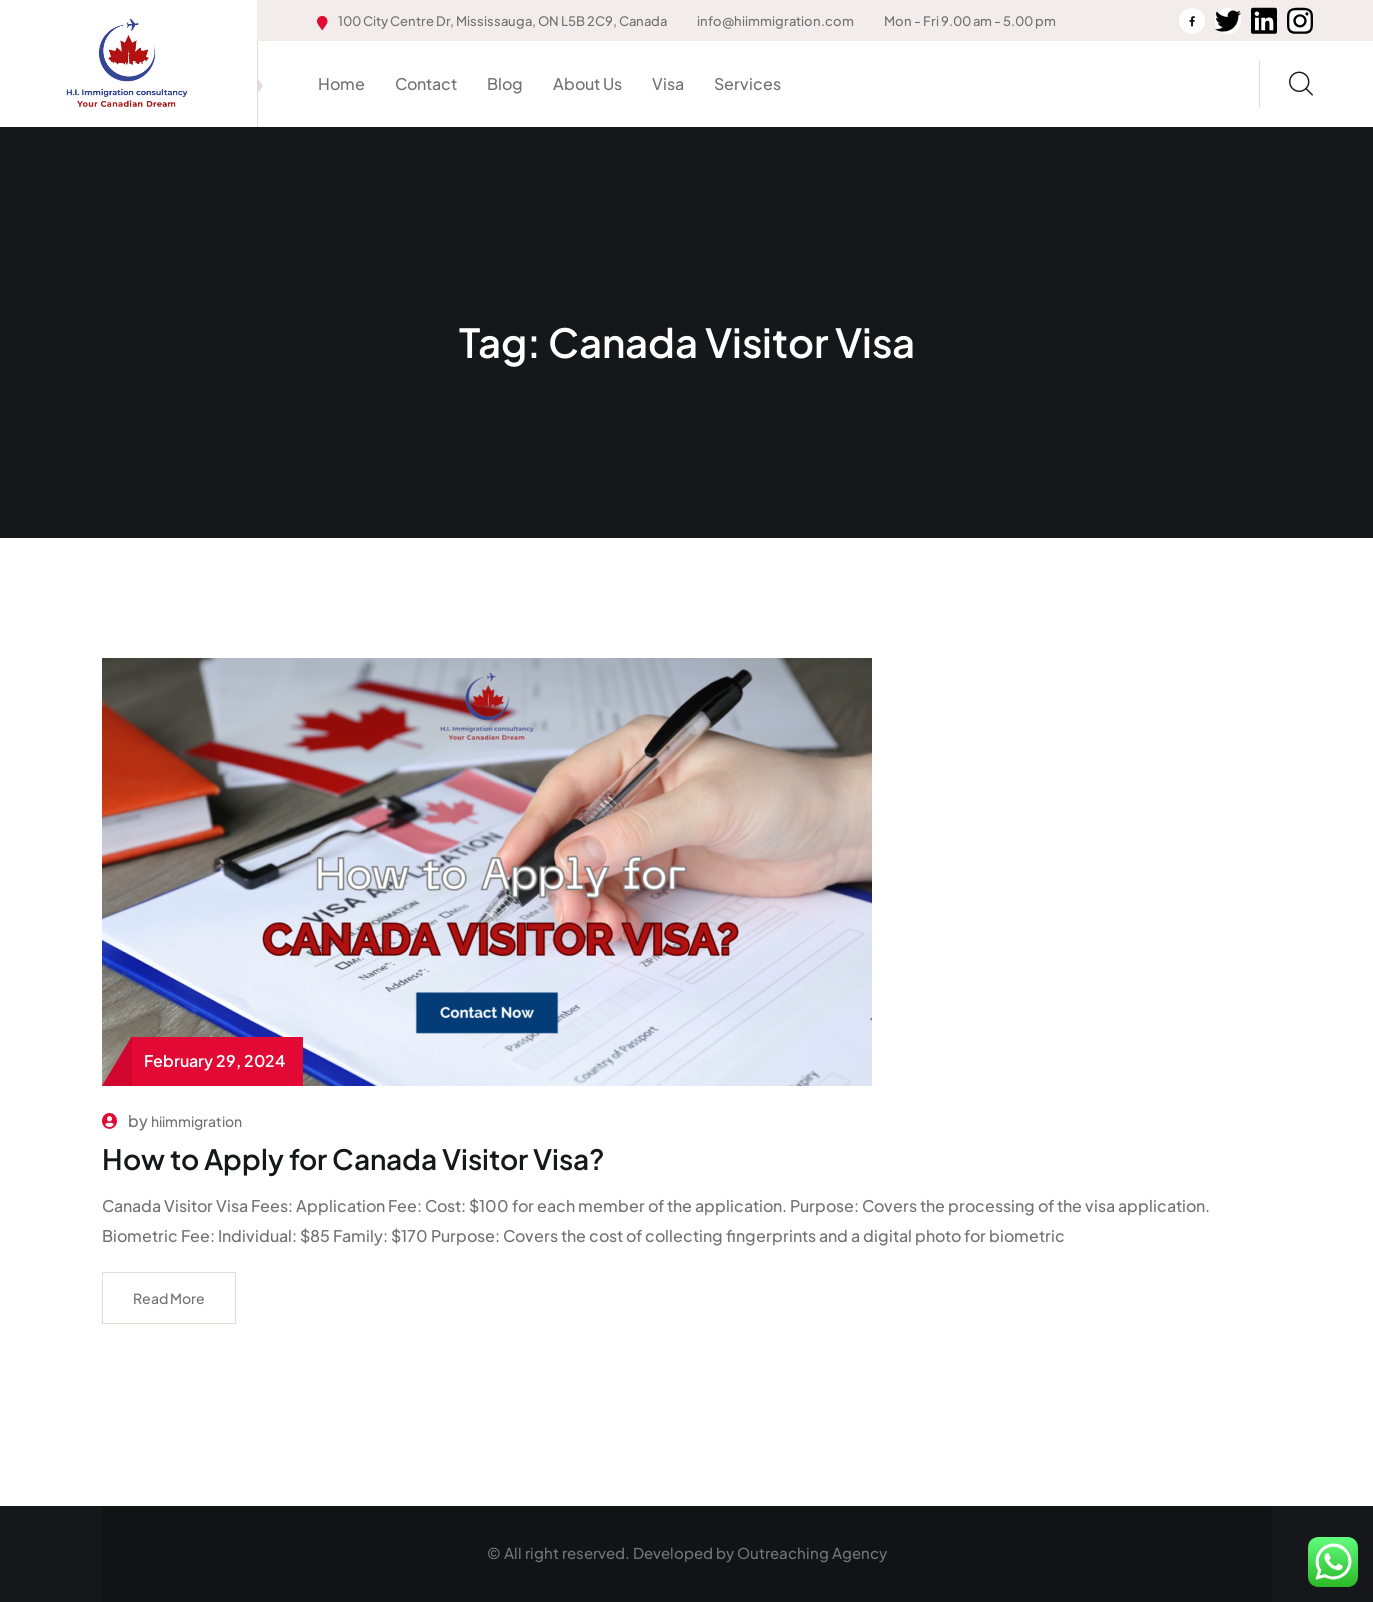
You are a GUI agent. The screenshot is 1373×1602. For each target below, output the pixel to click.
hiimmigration (196, 1121)
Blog (505, 83)
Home (341, 83)
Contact (426, 83)
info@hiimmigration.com (775, 21)
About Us (587, 83)
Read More (169, 1298)
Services (747, 83)
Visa (668, 83)
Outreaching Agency (812, 1552)
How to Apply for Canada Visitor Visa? (353, 1158)
